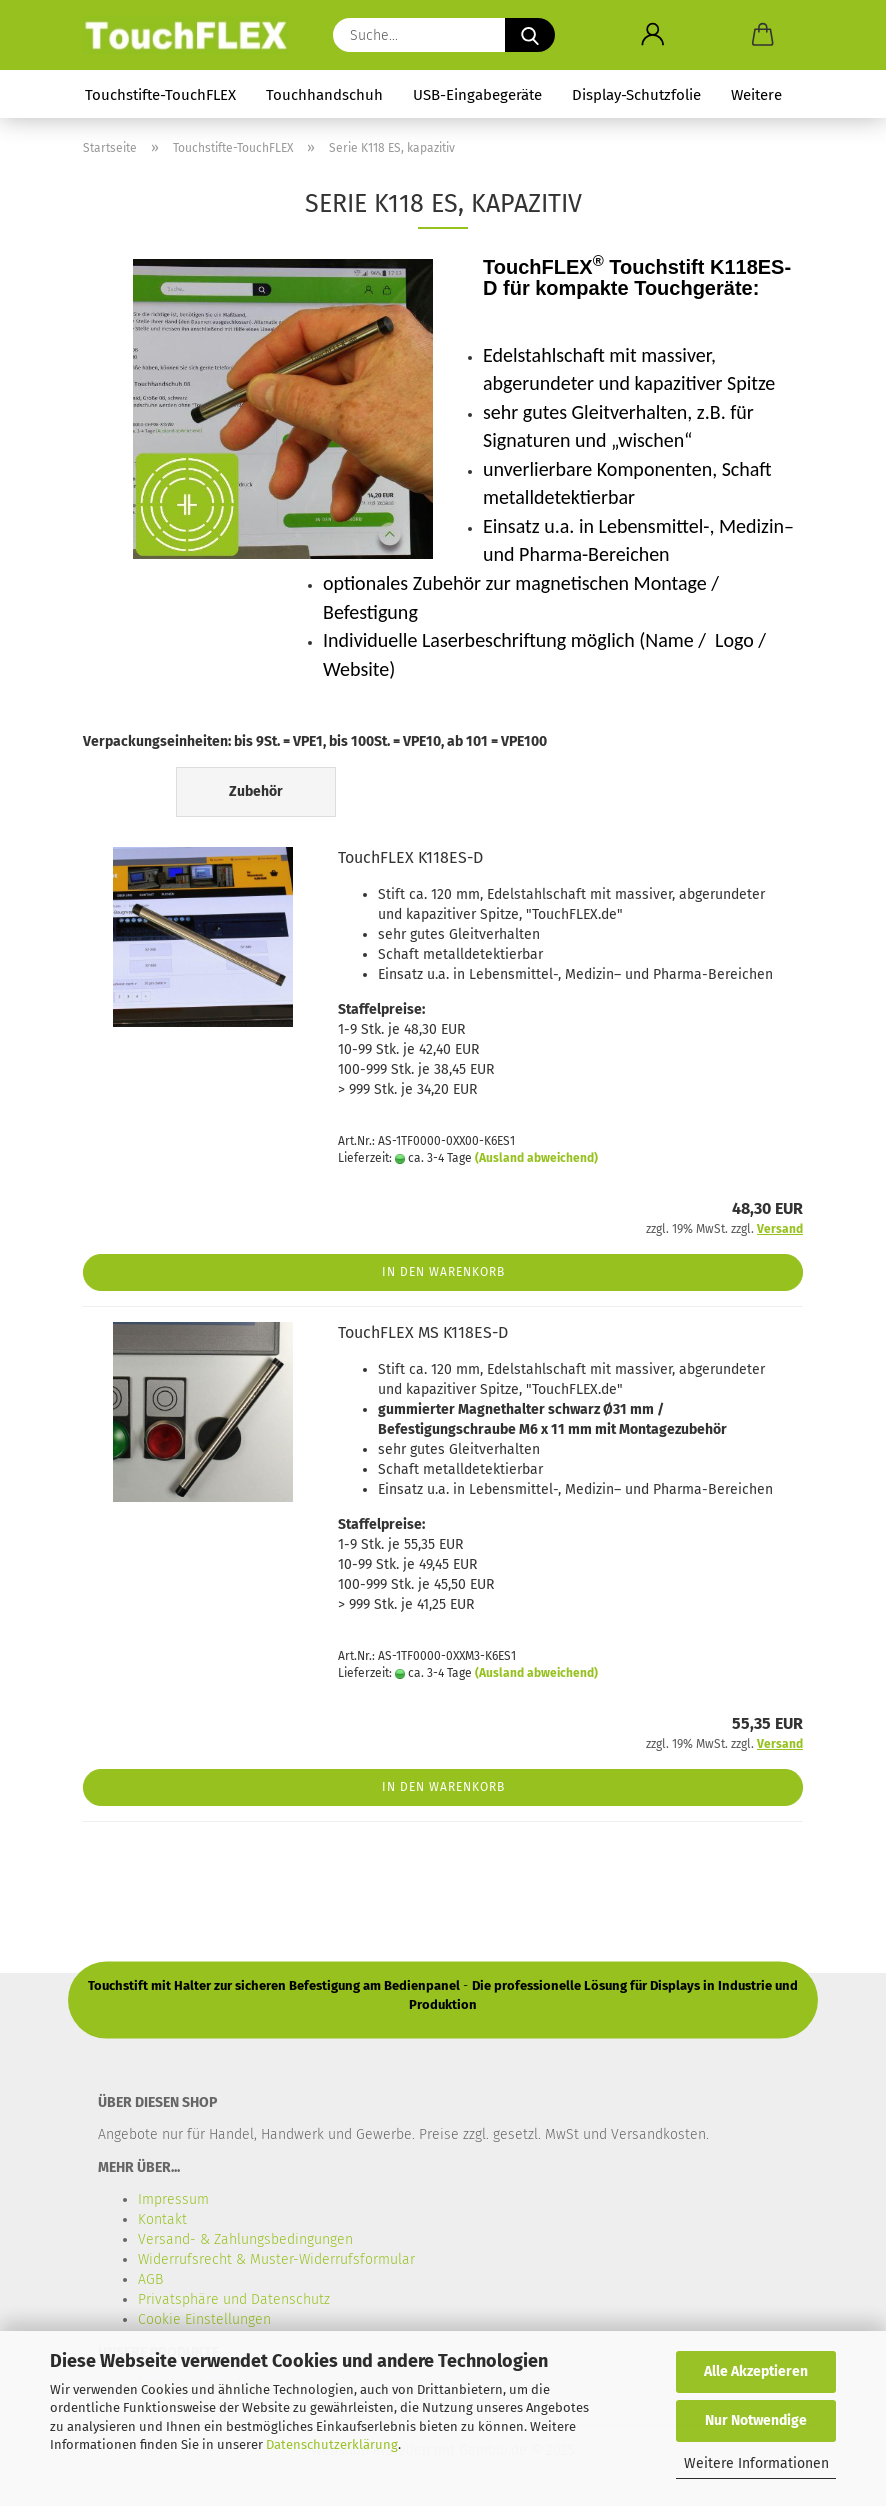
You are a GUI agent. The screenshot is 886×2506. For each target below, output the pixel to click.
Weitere (756, 95)
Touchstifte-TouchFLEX (160, 95)
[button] (653, 35)
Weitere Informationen (756, 2463)
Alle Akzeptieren (756, 2371)
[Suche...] (530, 35)
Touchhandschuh (324, 95)
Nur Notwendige (756, 2420)
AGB (150, 2279)
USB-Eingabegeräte (477, 95)
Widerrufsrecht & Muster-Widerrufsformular (276, 2259)
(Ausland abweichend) (536, 1158)
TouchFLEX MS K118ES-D (423, 1332)
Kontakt (162, 2219)
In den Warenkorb (443, 1272)
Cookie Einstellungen (204, 2319)
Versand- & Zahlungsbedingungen (245, 2239)
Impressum (173, 2199)
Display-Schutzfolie (636, 95)
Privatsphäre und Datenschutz (234, 2299)
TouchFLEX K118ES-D (410, 857)
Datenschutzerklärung (332, 2444)
